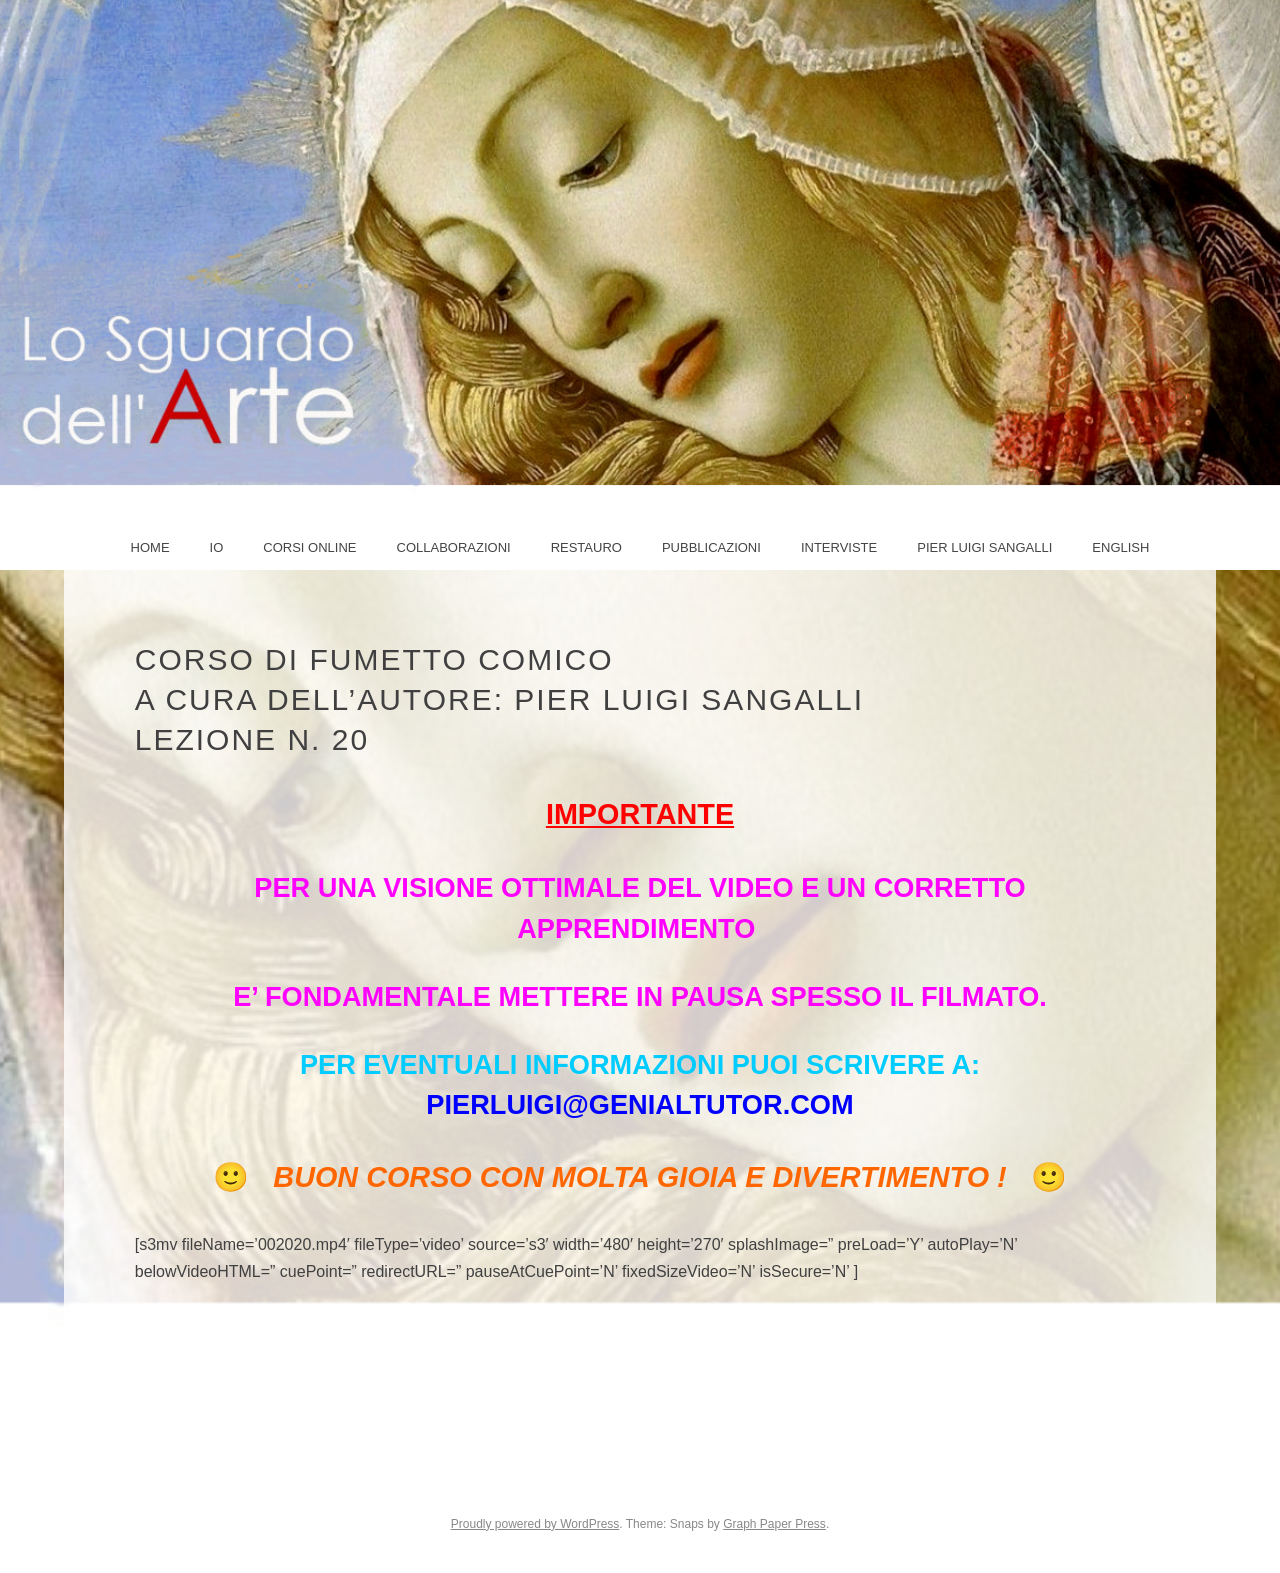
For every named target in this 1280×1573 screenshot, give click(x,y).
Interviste (839, 547)
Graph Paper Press (774, 1524)
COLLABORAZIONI (454, 547)
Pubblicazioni (711, 547)
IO (217, 547)
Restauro (586, 547)
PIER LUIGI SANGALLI (984, 547)
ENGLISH (1120, 547)
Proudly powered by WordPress (535, 1524)
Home (150, 547)
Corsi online (309, 547)
